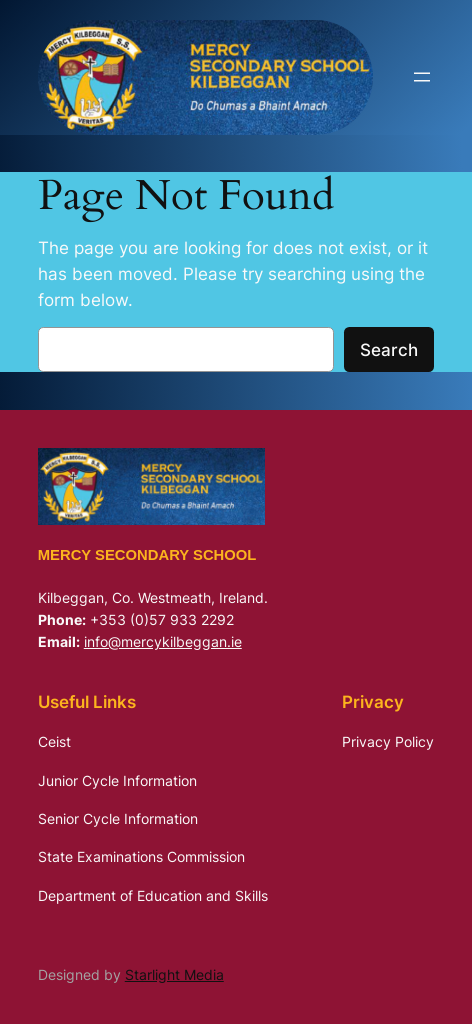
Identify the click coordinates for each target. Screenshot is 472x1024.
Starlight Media (174, 974)
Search (389, 350)
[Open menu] (422, 77)
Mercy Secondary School (147, 555)
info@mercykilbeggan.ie (163, 641)
